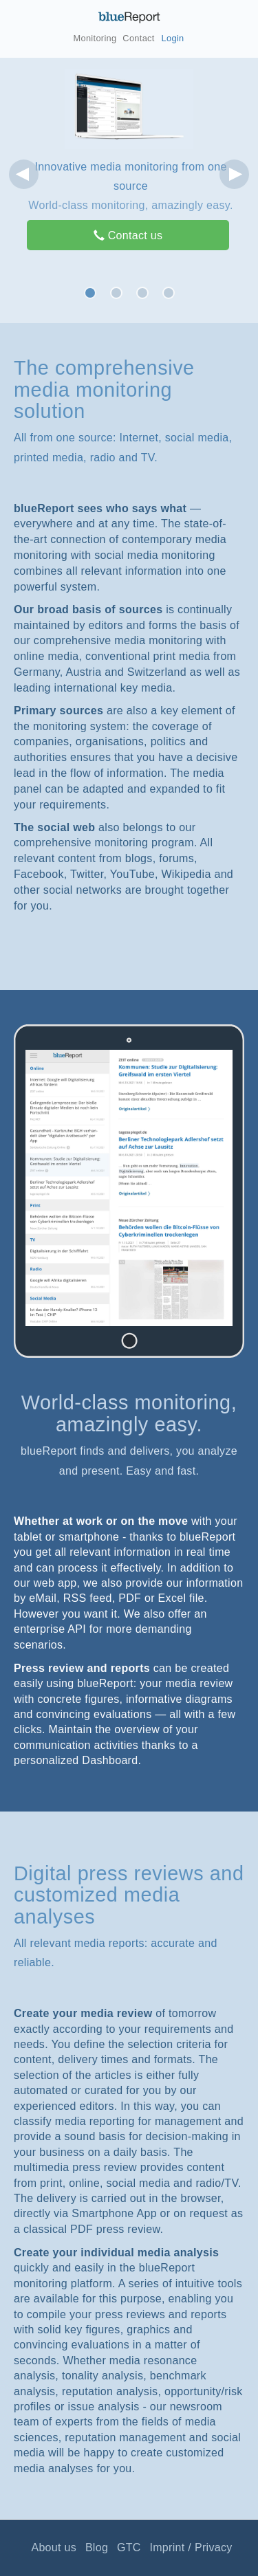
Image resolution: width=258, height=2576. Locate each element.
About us (53, 2547)
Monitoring (95, 38)
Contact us (128, 235)
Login (173, 38)
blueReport (129, 17)
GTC (129, 2547)
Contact (138, 38)
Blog (96, 2547)
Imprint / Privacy (190, 2547)
